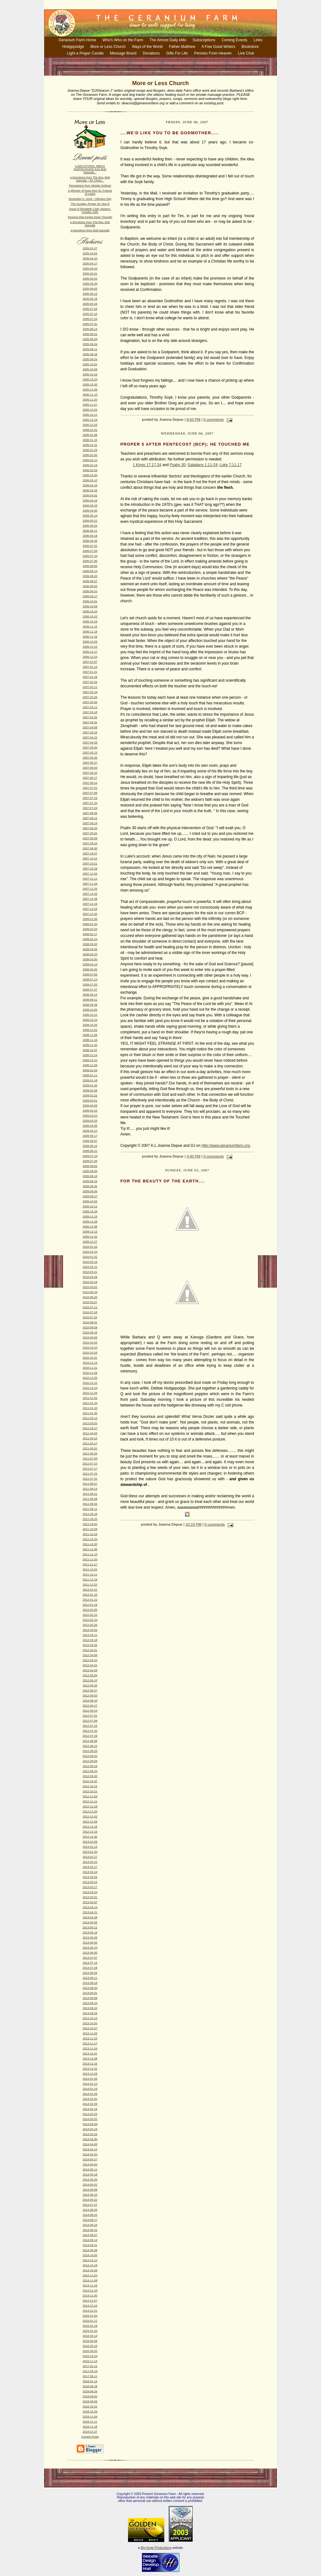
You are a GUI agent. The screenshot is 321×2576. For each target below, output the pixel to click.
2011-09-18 (90, 1514)
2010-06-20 (90, 1297)
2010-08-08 (90, 1327)
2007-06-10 (90, 772)
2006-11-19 (90, 631)
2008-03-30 (90, 959)
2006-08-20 (90, 576)
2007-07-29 (90, 808)
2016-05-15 (90, 2346)
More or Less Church (107, 46)
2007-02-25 (90, 697)
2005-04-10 (90, 258)
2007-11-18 (90, 883)
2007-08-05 (90, 813)
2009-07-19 (90, 1156)
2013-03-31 (90, 1897)
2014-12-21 (90, 2310)
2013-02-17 (90, 1866)
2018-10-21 (90, 2406)
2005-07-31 (90, 324)
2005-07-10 (90, 313)
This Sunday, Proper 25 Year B (89, 203)
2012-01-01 (90, 1589)
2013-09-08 (90, 1998)
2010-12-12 (90, 1382)
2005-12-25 (90, 424)
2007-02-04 (90, 682)
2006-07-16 (90, 555)
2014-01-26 (90, 2093)
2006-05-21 (90, 520)
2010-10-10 (90, 1347)
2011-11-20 (90, 1559)
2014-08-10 (90, 2214)
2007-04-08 (90, 727)
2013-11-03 (90, 2033)
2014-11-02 (90, 2275)
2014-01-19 (90, 2088)
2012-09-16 (90, 1766)
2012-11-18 (90, 1806)
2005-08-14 (90, 329)
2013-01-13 (90, 1846)
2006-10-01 (90, 601)
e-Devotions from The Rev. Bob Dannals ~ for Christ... (90, 179)
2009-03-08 (90, 1105)
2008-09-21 (90, 999)
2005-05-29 (90, 283)
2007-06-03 (90, 767)
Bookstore (250, 46)
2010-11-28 (90, 1372)
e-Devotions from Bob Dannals (90, 230)
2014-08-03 (90, 2209)
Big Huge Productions (156, 2548)
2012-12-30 (90, 1836)
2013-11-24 (90, 2048)
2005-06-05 (90, 288)
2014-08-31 (90, 2230)
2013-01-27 (90, 1856)
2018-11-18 (90, 2426)
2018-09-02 (90, 2396)
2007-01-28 (90, 677)
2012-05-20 (90, 1685)
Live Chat (246, 53)
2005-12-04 (90, 409)
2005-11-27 (90, 404)
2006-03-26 (90, 490)
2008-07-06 (90, 974)
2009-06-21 (90, 1150)
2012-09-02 (90, 1756)
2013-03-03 (90, 1877)
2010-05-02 (90, 1287)
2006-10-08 (90, 606)
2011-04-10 (90, 1438)
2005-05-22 (90, 278)
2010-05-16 (90, 1292)
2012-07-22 (90, 1730)
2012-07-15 (90, 1725)
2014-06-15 (90, 2194)
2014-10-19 (90, 2265)
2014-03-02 (90, 2119)
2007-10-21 (90, 863)
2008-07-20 (90, 984)
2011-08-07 (90, 1483)
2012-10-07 (90, 1781)
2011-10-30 (90, 1544)
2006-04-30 (90, 510)
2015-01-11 (90, 2320)
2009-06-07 (90, 1140)
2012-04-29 (90, 1670)
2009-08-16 (90, 1176)
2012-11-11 (90, 1801)
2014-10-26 (90, 2270)
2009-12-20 (90, 1236)
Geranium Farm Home (77, 40)
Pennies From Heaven (212, 53)
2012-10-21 (90, 1791)
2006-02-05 (90, 455)
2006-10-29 (90, 621)
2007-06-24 (90, 782)
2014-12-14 (90, 2305)
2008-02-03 (90, 929)
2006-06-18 (90, 535)
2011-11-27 (90, 1564)
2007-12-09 (90, 898)
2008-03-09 (90, 949)
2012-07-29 (90, 1735)
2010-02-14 (90, 1261)
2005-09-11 (90, 349)
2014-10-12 (90, 2260)
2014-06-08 (90, 2189)
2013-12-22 (90, 2068)
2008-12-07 (90, 1050)
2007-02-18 (90, 692)
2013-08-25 (90, 1988)
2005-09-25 (90, 359)
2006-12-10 (90, 646)
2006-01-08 (90, 434)
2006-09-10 (90, 591)
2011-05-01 (90, 1448)
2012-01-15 (90, 1594)
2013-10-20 (90, 2023)
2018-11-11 (90, 2421)
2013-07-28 (90, 1967)
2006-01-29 (90, 450)
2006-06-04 (90, 525)
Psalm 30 (177, 465)
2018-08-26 (90, 2391)
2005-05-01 (90, 273)
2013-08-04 (90, 1972)
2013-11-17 (90, 2043)
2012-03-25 (90, 1645)
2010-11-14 (90, 1362)
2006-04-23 (90, 505)
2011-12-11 (90, 1574)
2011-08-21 (90, 1493)
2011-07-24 (90, 1473)
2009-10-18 (90, 1211)
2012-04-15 (90, 1660)
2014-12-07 (90, 2300)
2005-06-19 (90, 298)
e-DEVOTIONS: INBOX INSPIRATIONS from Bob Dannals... (90, 169)
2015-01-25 (90, 2330)
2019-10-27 (90, 2431)
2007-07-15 (90, 798)
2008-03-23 (90, 954)
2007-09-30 (90, 848)
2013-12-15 (90, 2063)
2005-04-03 (90, 253)
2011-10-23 (90, 1539)
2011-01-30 (90, 1413)
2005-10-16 (90, 374)
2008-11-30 (90, 1045)
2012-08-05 (90, 1740)
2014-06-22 (90, 2199)
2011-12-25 (90, 1584)
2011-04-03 (90, 1433)
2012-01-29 (90, 1604)
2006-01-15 (90, 440)
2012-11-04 (90, 1796)
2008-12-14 (90, 1055)
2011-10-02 (90, 1524)
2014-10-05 (90, 2255)
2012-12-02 (90, 1816)
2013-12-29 (90, 2073)
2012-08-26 (90, 1751)
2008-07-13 (90, 979)
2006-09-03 (90, 586)
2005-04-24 (90, 268)
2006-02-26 (90, 470)
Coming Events (234, 40)
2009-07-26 (90, 1161)
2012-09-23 (90, 1771)
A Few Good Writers (218, 46)
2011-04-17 (90, 1443)
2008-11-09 (90, 1035)
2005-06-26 (90, 303)
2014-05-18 (90, 2174)
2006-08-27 (90, 581)
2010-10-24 (90, 1352)
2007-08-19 (90, 823)
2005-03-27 (90, 248)
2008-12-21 (90, 1060)
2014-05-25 (90, 2179)
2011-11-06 (90, 1549)
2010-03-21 (90, 1272)
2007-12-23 (90, 908)
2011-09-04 (90, 1503)
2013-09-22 (90, 2008)
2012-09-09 (90, 1761)
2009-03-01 (90, 1100)
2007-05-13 (90, 752)
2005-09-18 (90, 354)
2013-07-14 (90, 1962)
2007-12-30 (90, 913)
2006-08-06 (90, 566)
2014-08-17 (90, 2219)
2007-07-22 (90, 803)
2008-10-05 (90, 1009)
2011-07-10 (90, 1463)
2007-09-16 (90, 843)
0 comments (213, 419)
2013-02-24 (90, 1872)
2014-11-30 (90, 2295)
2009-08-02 (90, 1166)
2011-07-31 (90, 1478)
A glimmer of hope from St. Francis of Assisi (90, 192)
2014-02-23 (90, 2114)
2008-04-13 (90, 964)
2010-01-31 (90, 1256)
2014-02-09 (90, 2103)
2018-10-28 (90, 2411)
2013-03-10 (90, 1882)
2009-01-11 (90, 1075)
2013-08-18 (90, 1982)
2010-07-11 (90, 1307)
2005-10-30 (90, 384)
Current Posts (90, 2436)
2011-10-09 (90, 1529)
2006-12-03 (90, 641)
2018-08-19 (90, 2386)
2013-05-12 (90, 1927)
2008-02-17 (90, 934)
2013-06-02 (90, 1942)
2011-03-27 (90, 1428)
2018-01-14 (90, 2381)
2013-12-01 (90, 2053)
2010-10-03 (90, 1342)
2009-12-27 (90, 1241)
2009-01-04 (90, 1070)
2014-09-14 (90, 2240)
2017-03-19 (90, 2371)
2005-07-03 (90, 308)
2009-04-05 (90, 1125)
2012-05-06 (90, 1675)
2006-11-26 (90, 636)
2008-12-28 (90, 1065)
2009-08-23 (90, 1181)
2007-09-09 (90, 838)
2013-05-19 (90, 1932)
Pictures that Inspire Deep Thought (90, 217)
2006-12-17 (90, 651)
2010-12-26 (90, 1393)
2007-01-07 (90, 661)
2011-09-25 (90, 1519)
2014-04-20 (90, 2154)
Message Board (123, 53)
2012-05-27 (90, 1690)
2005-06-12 (90, 293)
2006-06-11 (90, 530)
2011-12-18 (90, 1579)
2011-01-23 (90, 1408)
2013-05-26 (90, 1937)
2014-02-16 (90, 2109)
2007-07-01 (90, 787)
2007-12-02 (90, 893)
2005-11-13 (90, 394)
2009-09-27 (90, 1196)
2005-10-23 (90, 379)
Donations (151, 53)
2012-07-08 (90, 1720)
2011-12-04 (90, 1569)
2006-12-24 (90, 656)
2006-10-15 (90, 611)
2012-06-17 (90, 1705)
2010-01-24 (90, 1251)
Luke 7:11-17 (230, 465)
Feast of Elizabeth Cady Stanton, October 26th (90, 210)
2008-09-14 (90, 994)
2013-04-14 (90, 1907)
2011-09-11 (90, 1508)
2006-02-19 (90, 465)
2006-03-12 (90, 480)
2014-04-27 (90, 2159)
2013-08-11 (90, 1977)
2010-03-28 (90, 1277)
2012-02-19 (90, 1619)
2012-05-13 (90, 1680)
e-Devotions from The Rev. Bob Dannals (90, 224)
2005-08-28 (90, 339)
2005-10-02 (90, 364)
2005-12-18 (90, 419)
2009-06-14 (90, 1145)
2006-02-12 (90, 460)
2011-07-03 (90, 1458)
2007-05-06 (90, 747)
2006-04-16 (90, 500)
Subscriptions (204, 40)
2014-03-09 (90, 2124)
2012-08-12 (90, 1745)
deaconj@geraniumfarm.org (143, 103)
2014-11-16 (90, 2285)
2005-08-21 (90, 334)
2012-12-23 (90, 1831)
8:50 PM (194, 419)
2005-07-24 (90, 319)
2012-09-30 (90, 1776)
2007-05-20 (90, 757)
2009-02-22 (90, 1095)
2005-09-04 (90, 344)
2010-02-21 (90, 1266)
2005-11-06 (90, 389)
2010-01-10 (90, 1246)
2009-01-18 (90, 1080)
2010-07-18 (90, 1312)
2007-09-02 (90, 833)
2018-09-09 (90, 2401)
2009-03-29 (90, 1120)
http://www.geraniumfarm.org (225, 1145)
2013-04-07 (90, 1902)
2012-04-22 (90, 1665)
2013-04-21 (90, 1912)
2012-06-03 (90, 1695)
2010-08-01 (90, 1322)
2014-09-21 (90, 2245)
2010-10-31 (90, 1357)
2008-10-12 (90, 1014)
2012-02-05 (90, 1609)
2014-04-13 (90, 2149)
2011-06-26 (90, 1453)
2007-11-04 (90, 873)
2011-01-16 (90, 1403)
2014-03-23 (90, 2134)
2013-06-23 (90, 1947)
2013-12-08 (90, 2058)
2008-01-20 (90, 924)
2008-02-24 (90, 939)
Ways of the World (147, 46)
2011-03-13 (90, 1418)
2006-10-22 (90, 616)
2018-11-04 (90, 2416)
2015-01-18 (90, 2325)
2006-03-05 (90, 475)
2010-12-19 (90, 1387)
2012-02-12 (90, 1614)
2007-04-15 (90, 732)
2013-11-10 (90, 2038)
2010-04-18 (90, 1282)
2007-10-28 (90, 868)
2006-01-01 (90, 429)
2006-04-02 (90, 495)
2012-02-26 (90, 1624)
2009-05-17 (90, 1135)
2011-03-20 (90, 1423)
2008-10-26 (90, 1024)
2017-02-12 (90, 2366)
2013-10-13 (90, 2018)
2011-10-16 (90, 1534)
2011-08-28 (90, 1498)
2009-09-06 (90, 1191)
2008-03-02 (90, 944)
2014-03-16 (90, 2129)
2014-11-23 (90, 2290)
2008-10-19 (90, 1019)
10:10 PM (193, 1524)
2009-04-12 (90, 1130)
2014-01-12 (90, 2083)
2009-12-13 (90, 1231)
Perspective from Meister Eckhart (90, 185)
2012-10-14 (90, 1786)
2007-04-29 (90, 742)
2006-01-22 (90, 445)
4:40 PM (194, 1156)
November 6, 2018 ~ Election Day (89, 198)
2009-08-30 (90, 1186)
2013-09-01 (90, 1993)
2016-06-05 (90, 2351)
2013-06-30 (90, 1952)
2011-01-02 (90, 1398)
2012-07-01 (90, 1715)
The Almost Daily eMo (167, 40)
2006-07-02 (90, 545)
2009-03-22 (90, 1115)
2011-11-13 (90, 1554)
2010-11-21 (90, 1367)
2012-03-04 (90, 1630)
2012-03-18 (90, 1640)
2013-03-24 (90, 1892)
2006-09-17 (90, 596)
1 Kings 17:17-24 (147, 465)
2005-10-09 (90, 369)
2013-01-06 (90, 1841)
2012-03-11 (90, 1635)
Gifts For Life (177, 53)
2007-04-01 (90, 722)
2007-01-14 (90, 666)
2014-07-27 (90, 2204)
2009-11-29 (90, 1221)
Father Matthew (182, 46)
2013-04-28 (90, 1917)
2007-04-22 (90, 737)
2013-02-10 (90, 1861)
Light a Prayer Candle (85, 53)
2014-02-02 (90, 2098)
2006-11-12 (90, 626)
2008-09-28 (90, 1004)
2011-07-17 (90, 1468)
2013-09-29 (90, 2013)
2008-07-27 (90, 989)
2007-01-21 (90, 671)
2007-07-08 (90, 792)
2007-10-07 (90, 853)
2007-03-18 (90, 712)
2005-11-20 (90, 399)
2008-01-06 (90, 919)
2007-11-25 (90, 888)
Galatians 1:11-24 (203, 465)
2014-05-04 (90, 2164)
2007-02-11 (90, 687)
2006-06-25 (90, 540)
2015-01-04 (90, 2315)
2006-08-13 (90, 571)
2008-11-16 (90, 1040)
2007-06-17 (90, 777)
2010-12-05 (90, 1377)
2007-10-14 (90, 858)
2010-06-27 (90, 1302)
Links (258, 40)
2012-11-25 (90, 1811)
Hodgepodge (73, 46)
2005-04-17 (90, 263)
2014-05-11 (90, 2169)
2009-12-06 (90, 1226)
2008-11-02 (90, 1029)
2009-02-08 (90, 1090)
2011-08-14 (90, 1488)
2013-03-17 (90, 1887)
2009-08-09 (90, 1171)
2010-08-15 (90, 1332)
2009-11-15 (90, 1216)
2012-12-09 (90, 1821)
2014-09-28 (90, 2250)
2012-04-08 (90, 1655)
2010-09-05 (90, 1337)
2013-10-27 (90, 2028)
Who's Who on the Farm (122, 40)
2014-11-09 (90, 2280)
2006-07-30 (90, 561)
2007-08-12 (90, 818)
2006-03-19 (90, 485)
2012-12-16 (90, 1826)
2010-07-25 (90, 1317)
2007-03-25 (90, 717)
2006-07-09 (90, 550)
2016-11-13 (90, 2361)
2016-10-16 (90, 2356)
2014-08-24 (90, 2225)
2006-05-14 (90, 515)
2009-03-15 (90, 1110)
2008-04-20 (90, 969)
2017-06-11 (90, 2376)
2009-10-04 (90, 1201)
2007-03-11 (90, 707)
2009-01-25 (90, 1085)
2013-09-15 (90, 2003)
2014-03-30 (90, 2139)
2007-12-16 (90, 903)
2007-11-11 (90, 878)
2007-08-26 (90, 828)
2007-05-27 (90, 762)
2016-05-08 (90, 2340)
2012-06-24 (90, 1710)
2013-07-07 (90, 1957)
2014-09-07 (90, 2235)
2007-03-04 (90, 702)
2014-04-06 (90, 2144)
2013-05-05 (90, 1922)
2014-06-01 (90, 2184)
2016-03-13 (90, 2335)
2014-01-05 (90, 2078)
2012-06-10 (90, 1700)
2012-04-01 (90, 1650)
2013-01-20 (90, 1851)
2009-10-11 (90, 1206)
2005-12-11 (90, 414)
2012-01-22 (90, 1599)
